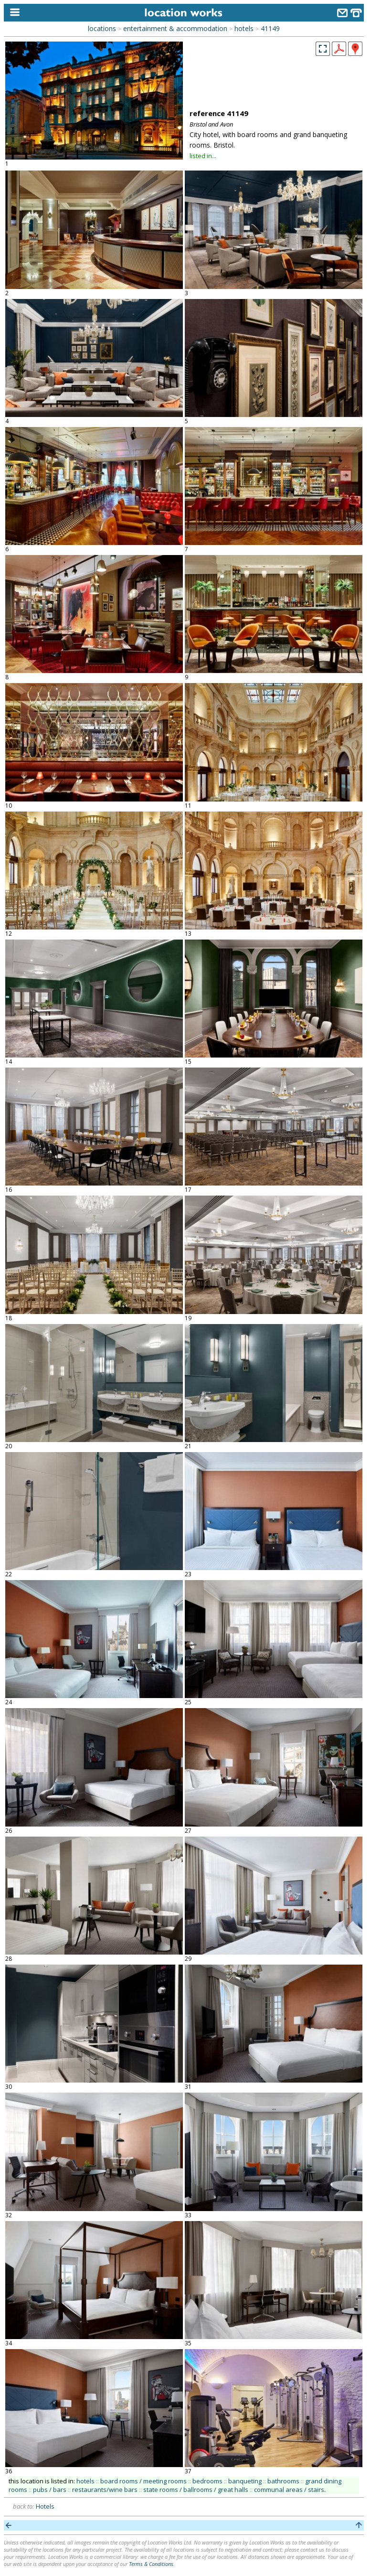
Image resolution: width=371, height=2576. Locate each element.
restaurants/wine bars (105, 2489)
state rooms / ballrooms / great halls (195, 2489)
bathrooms (283, 2481)
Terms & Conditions (151, 2563)
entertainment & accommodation (175, 28)
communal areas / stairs (289, 2489)
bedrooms (207, 2481)
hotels (244, 28)
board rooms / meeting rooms (143, 2481)
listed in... (203, 155)
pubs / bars (49, 2489)
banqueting (245, 2481)
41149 (270, 28)
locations (102, 28)
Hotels (45, 2506)
